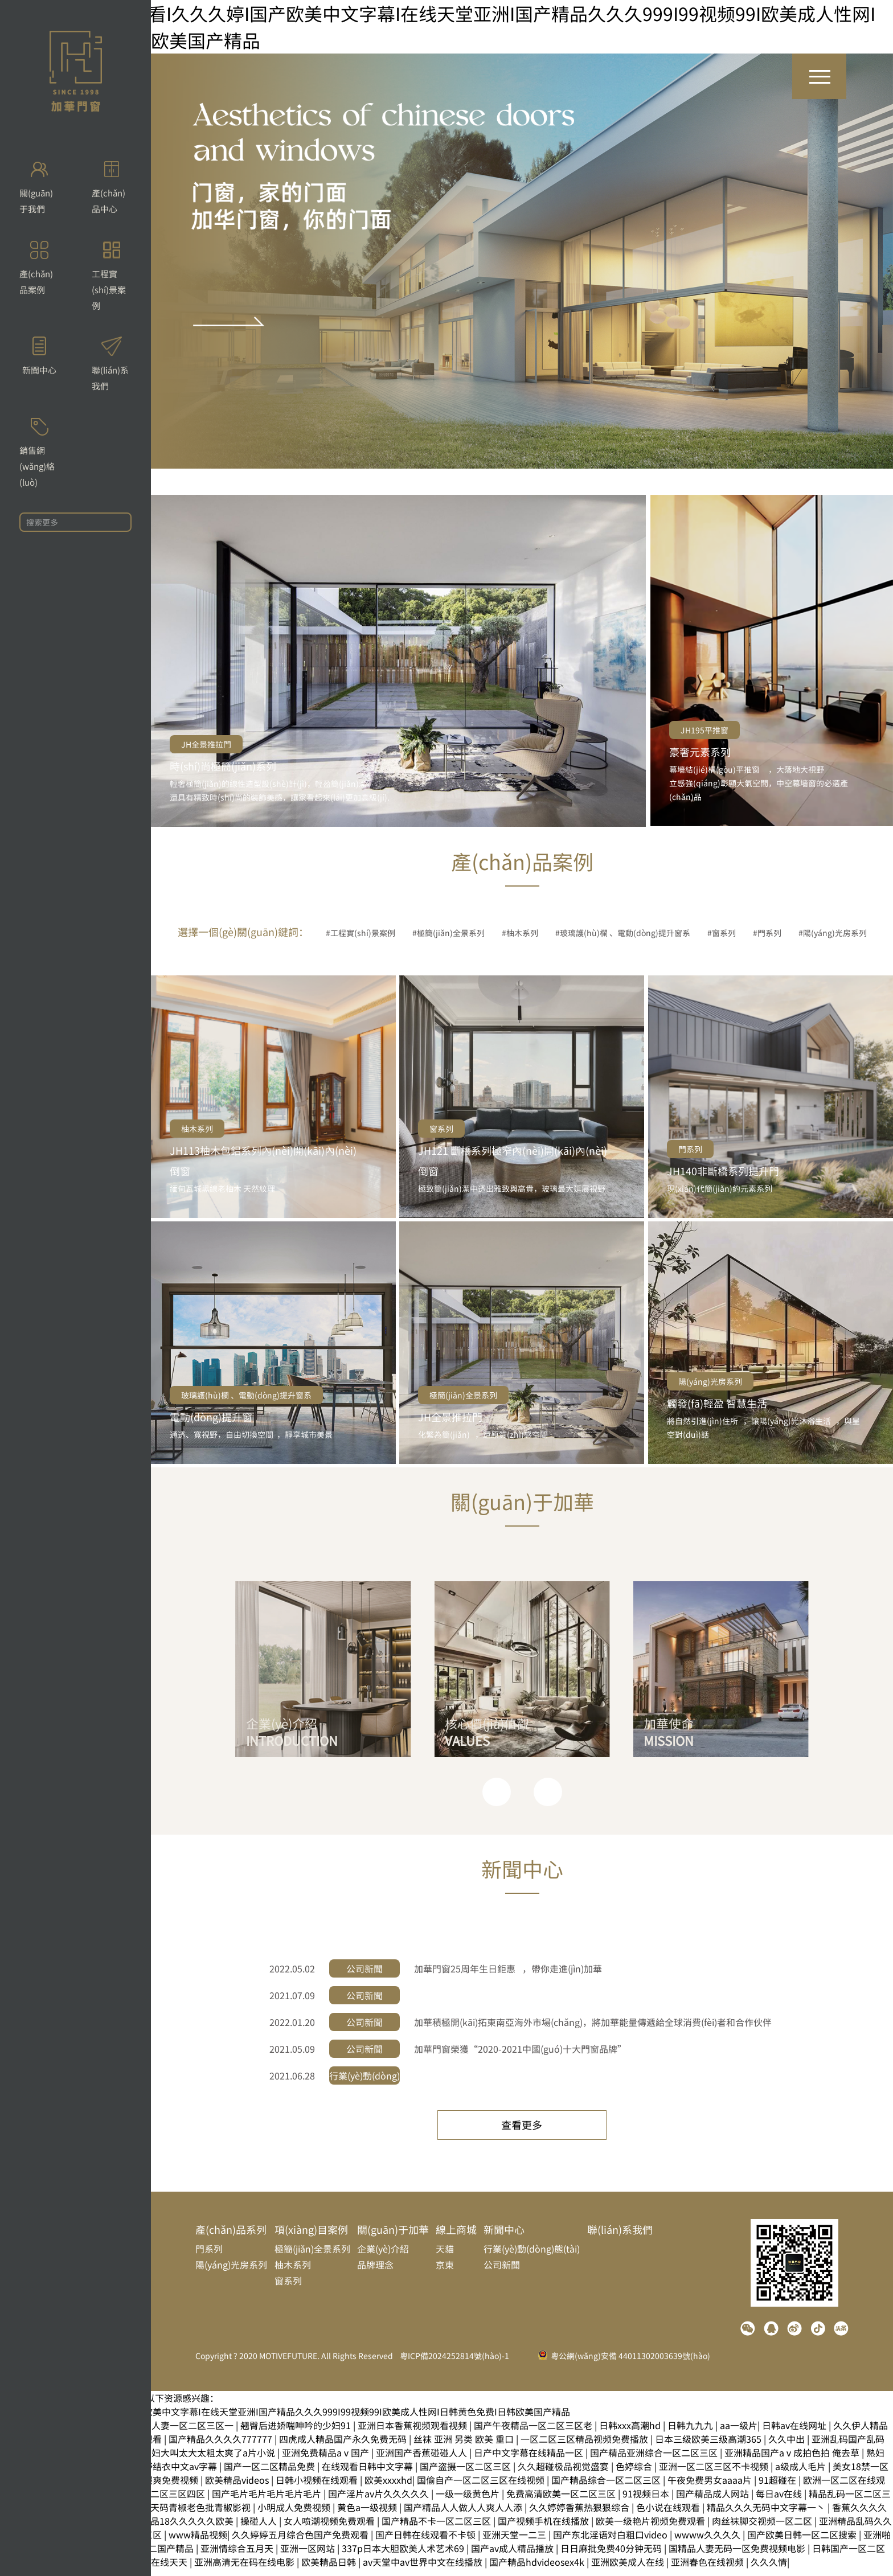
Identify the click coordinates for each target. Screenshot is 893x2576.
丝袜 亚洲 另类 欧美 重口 (464, 2446)
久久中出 (787, 2446)
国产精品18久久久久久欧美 (179, 2528)
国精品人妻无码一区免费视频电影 (738, 2555)
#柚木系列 (520, 932)
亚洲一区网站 (308, 2555)
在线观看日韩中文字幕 (368, 2473)
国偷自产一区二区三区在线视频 (482, 2487)
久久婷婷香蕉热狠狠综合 (580, 2514)
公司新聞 (502, 2272)
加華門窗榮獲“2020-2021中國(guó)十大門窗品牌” (520, 2049)
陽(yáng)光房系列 (710, 1381)
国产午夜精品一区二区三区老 (534, 2432)
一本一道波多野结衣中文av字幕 (154, 2473)
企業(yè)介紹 (383, 2256)
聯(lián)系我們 (620, 2237)
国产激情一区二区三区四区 (151, 2501)
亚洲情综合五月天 (238, 2555)
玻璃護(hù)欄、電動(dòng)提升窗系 (246, 1395)
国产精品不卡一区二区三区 (437, 2528)
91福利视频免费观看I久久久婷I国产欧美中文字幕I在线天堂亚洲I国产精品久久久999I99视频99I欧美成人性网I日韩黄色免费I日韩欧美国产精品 (285, 2419)
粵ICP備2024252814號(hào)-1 (454, 2363)
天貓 (445, 2256)
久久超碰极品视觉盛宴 (564, 2473)
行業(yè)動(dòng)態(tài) (532, 2256)
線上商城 (456, 2237)
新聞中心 (504, 2237)
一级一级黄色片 (469, 2501)
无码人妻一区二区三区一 (184, 2432)
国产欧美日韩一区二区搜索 (803, 2542)
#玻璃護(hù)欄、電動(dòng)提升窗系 (622, 932)
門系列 (690, 1149)
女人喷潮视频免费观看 (330, 2528)
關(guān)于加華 (393, 2237)
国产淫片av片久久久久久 (379, 2501)
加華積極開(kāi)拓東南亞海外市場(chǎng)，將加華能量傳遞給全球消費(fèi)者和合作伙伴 (593, 2022)
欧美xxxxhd (388, 2487)
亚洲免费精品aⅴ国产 (326, 2460)
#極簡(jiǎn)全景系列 (448, 932)
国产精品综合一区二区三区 (607, 2487)
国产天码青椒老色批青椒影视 (192, 2514)
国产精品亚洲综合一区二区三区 (655, 2460)
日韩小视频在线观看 (318, 2487)
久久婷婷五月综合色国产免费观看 (301, 2542)
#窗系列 (721, 932)
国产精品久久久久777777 (222, 2446)
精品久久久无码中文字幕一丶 (767, 2514)
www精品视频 (198, 2542)
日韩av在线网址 (795, 2432)
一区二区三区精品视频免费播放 (585, 2446)
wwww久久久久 (708, 2542)
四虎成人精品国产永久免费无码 (344, 2446)
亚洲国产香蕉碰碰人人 (422, 2460)
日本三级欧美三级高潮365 (709, 2446)
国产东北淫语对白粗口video (611, 2542)
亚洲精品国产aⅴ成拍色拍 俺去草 (793, 2460)
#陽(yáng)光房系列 (832, 932)
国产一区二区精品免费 (270, 2473)
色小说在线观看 (669, 2514)
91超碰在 (778, 2487)
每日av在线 (780, 2501)
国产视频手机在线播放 (544, 2528)
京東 (445, 2272)
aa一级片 (738, 2432)
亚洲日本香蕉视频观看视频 (413, 2432)
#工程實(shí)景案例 (360, 932)
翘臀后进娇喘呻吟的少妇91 (296, 2432)
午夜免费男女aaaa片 (710, 2487)
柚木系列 (197, 1128)
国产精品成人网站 (713, 2501)
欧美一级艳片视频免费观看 (651, 2528)
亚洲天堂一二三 (515, 2542)
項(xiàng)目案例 (311, 2237)
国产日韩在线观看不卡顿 (426, 2542)
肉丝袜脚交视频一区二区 (763, 2528)
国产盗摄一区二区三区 (466, 2473)
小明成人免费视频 (295, 2514)
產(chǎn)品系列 (231, 2237)
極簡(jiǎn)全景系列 (463, 1395)
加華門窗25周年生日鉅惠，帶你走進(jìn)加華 (508, 1968)
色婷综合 (635, 2473)
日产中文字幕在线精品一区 (529, 2460)
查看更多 (521, 2127)
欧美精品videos (238, 2487)
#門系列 (767, 932)
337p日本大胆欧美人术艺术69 (404, 2555)
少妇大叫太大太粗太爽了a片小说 (209, 2460)
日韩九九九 (691, 2432)
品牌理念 (375, 2272)
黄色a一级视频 (368, 2514)
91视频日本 (646, 2501)
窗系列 (441, 1128)
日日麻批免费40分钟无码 (612, 2555)
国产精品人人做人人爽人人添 (464, 2514)
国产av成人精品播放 (513, 2555)
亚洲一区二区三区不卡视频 (715, 2473)
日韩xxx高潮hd (631, 2432)
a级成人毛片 (801, 2473)
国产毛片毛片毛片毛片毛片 (267, 2501)
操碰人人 (259, 2528)
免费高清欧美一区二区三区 (562, 2501)
